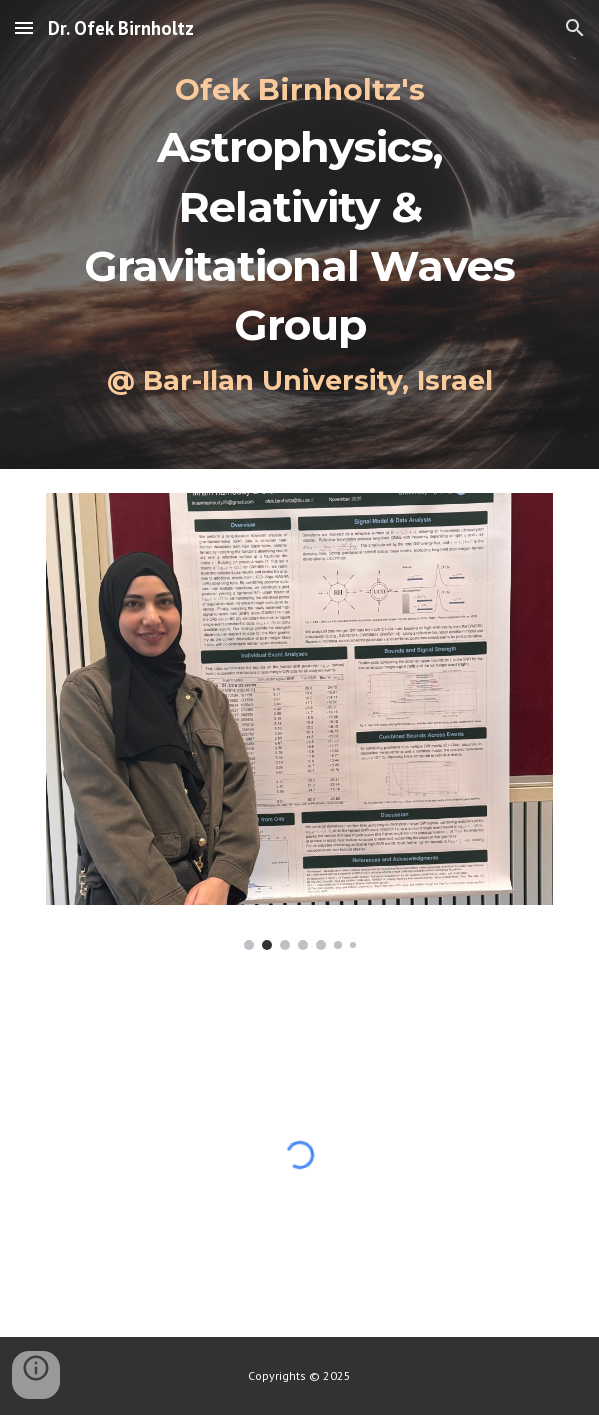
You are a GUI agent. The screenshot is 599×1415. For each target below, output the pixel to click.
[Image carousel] (299, 721)
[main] (299, 234)
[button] (24, 27)
